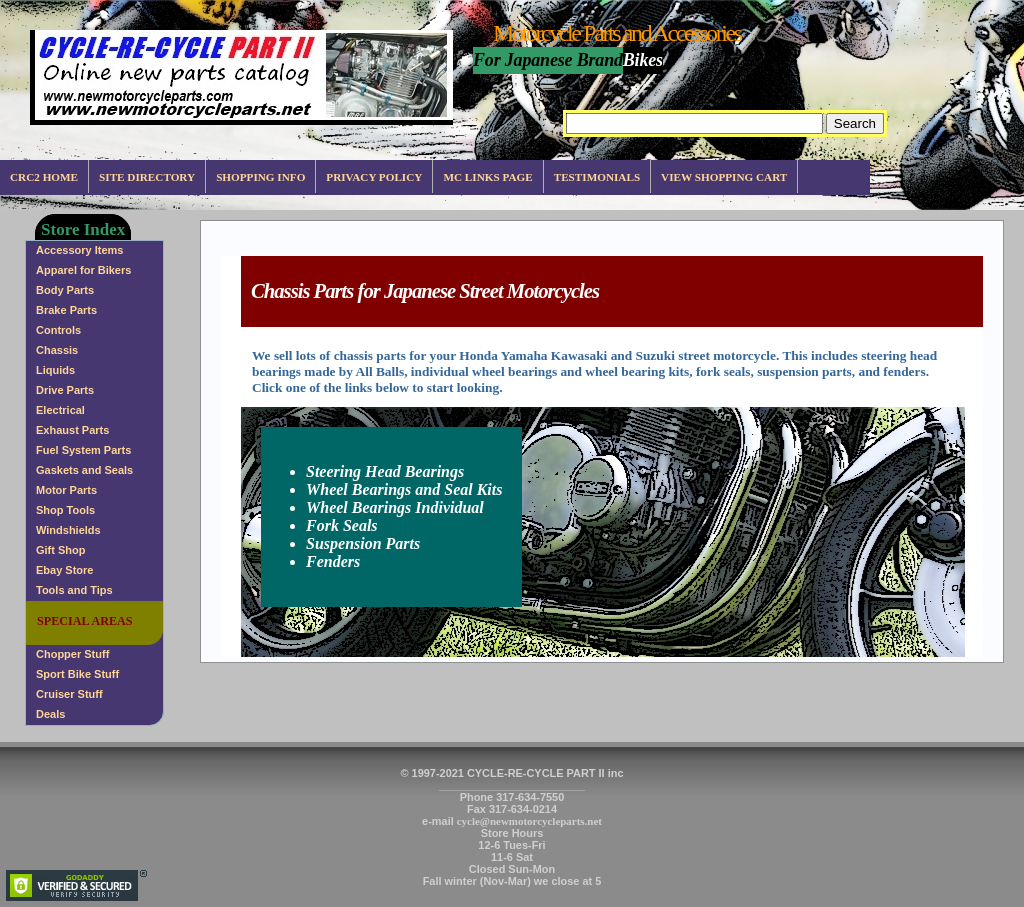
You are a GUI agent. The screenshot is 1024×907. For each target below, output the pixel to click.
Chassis (57, 350)
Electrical (60, 410)
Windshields (68, 530)
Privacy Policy (374, 177)
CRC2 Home (44, 177)
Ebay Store (64, 570)
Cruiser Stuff (69, 694)
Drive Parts (65, 390)
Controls (58, 330)
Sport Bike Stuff (77, 674)
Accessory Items (79, 250)
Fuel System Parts (83, 450)
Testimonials (597, 177)
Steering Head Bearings (385, 471)
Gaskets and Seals (84, 470)
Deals (50, 714)
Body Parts (65, 290)
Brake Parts (66, 310)
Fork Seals (342, 525)
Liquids (55, 370)
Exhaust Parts (72, 430)
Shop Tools (65, 510)
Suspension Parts (363, 543)
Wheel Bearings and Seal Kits (404, 489)
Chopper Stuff (72, 654)
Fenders (333, 561)
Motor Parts (66, 490)
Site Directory (147, 177)
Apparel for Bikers (83, 270)
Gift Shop (61, 550)
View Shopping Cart (724, 177)
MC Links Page (487, 177)
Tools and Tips (74, 590)
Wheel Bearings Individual (395, 507)
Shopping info (260, 177)
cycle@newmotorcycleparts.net (529, 821)
